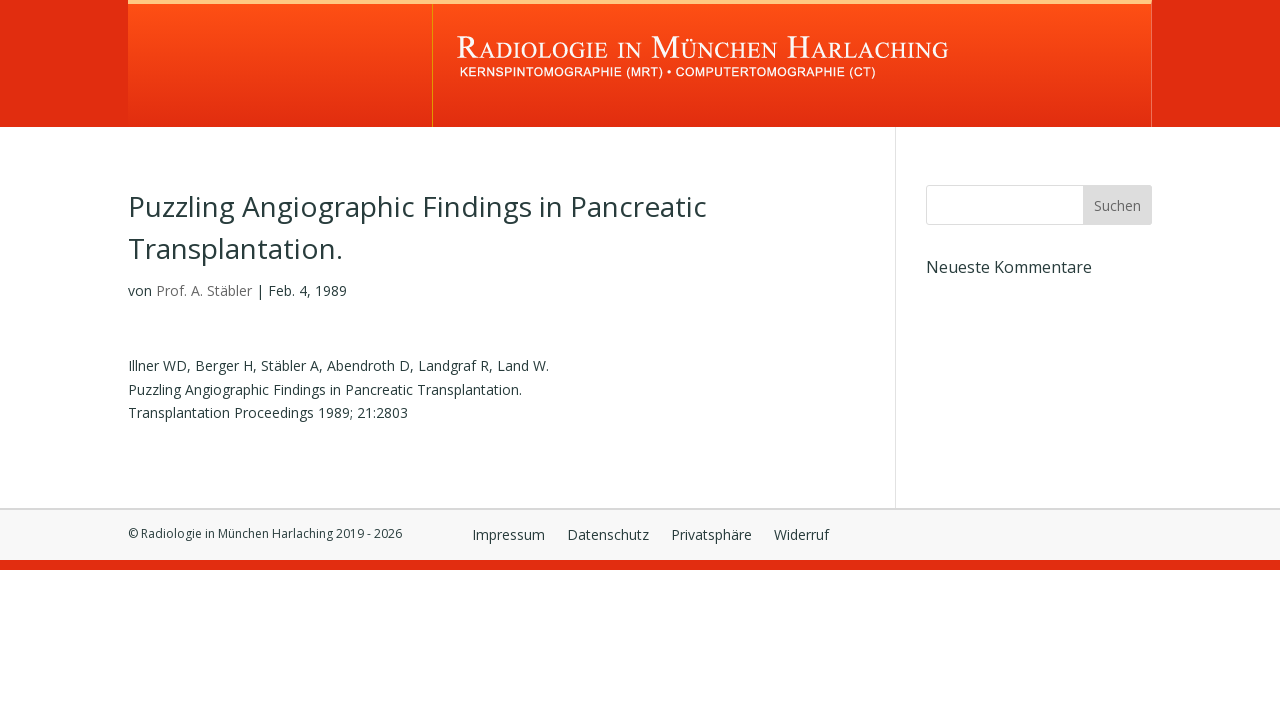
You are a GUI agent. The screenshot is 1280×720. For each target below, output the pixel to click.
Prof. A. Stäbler (204, 290)
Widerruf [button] (801, 536)
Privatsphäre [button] (711, 536)
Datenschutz (608, 536)
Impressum (508, 536)
